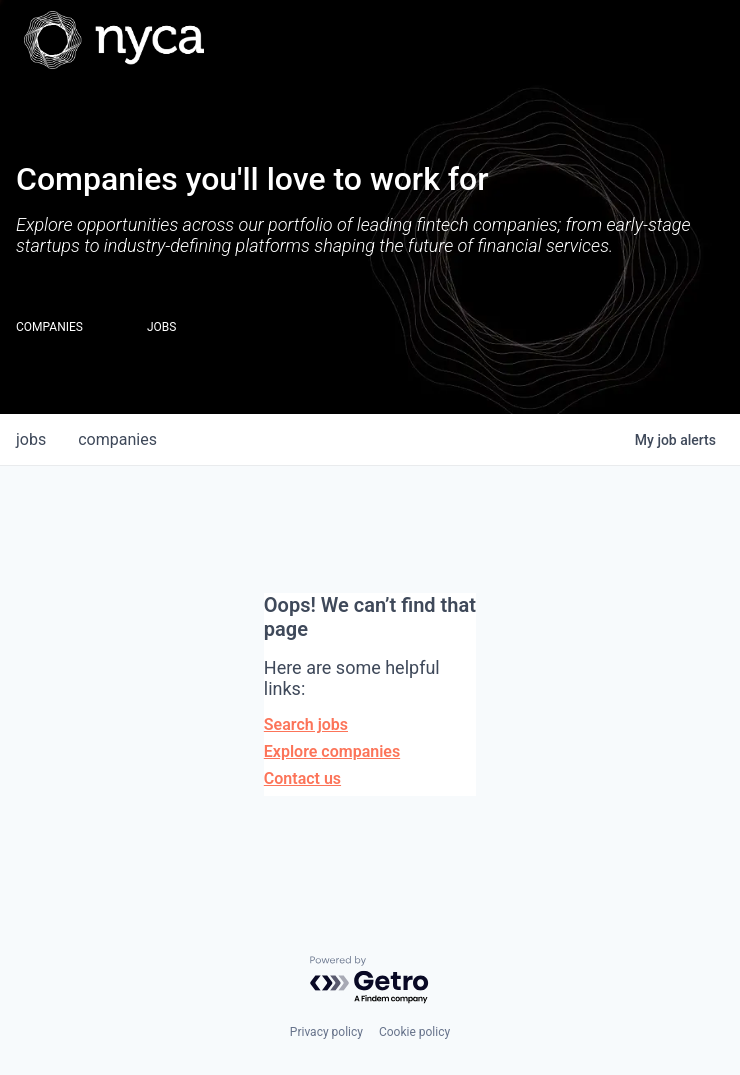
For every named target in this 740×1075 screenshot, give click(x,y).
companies (117, 439)
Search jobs (306, 724)
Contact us (302, 778)
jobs (31, 439)
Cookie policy (414, 1032)
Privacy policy (326, 1032)
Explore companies (332, 751)
